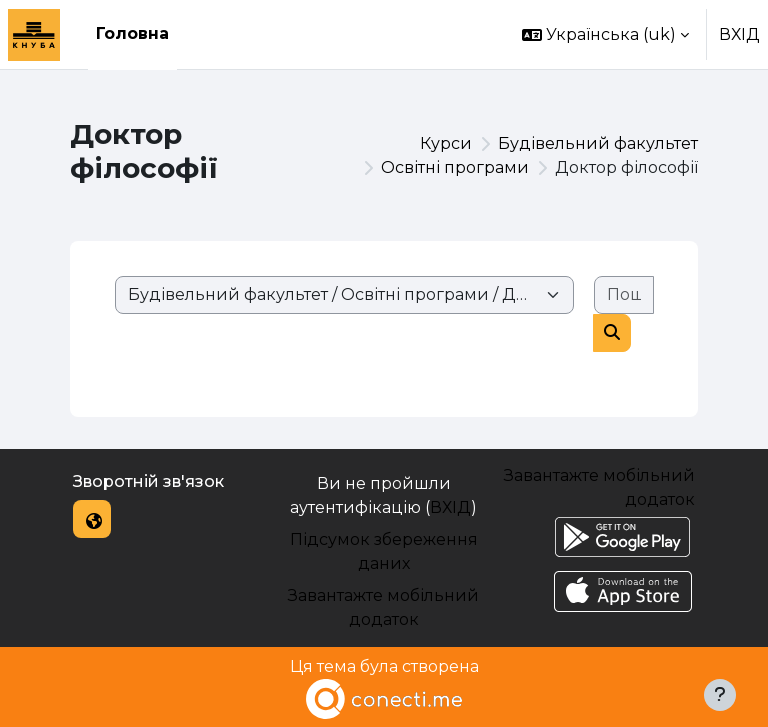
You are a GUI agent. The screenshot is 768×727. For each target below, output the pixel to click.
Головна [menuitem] (132, 33)
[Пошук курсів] (624, 295)
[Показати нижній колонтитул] (720, 695)
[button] (605, 34)
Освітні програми (455, 167)
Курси (446, 143)
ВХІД (739, 34)
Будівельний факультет (598, 143)
